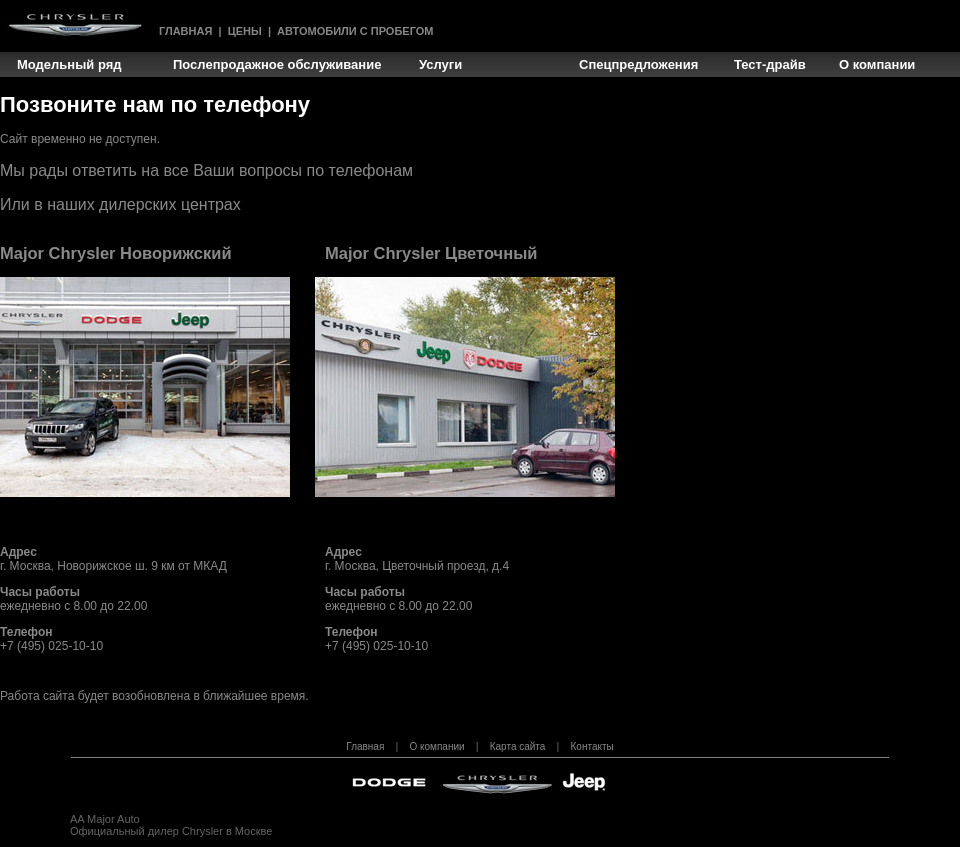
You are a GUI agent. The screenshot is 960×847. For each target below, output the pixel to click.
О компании (436, 746)
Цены (245, 31)
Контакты (592, 746)
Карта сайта (518, 746)
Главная (185, 31)
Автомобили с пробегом (355, 31)
